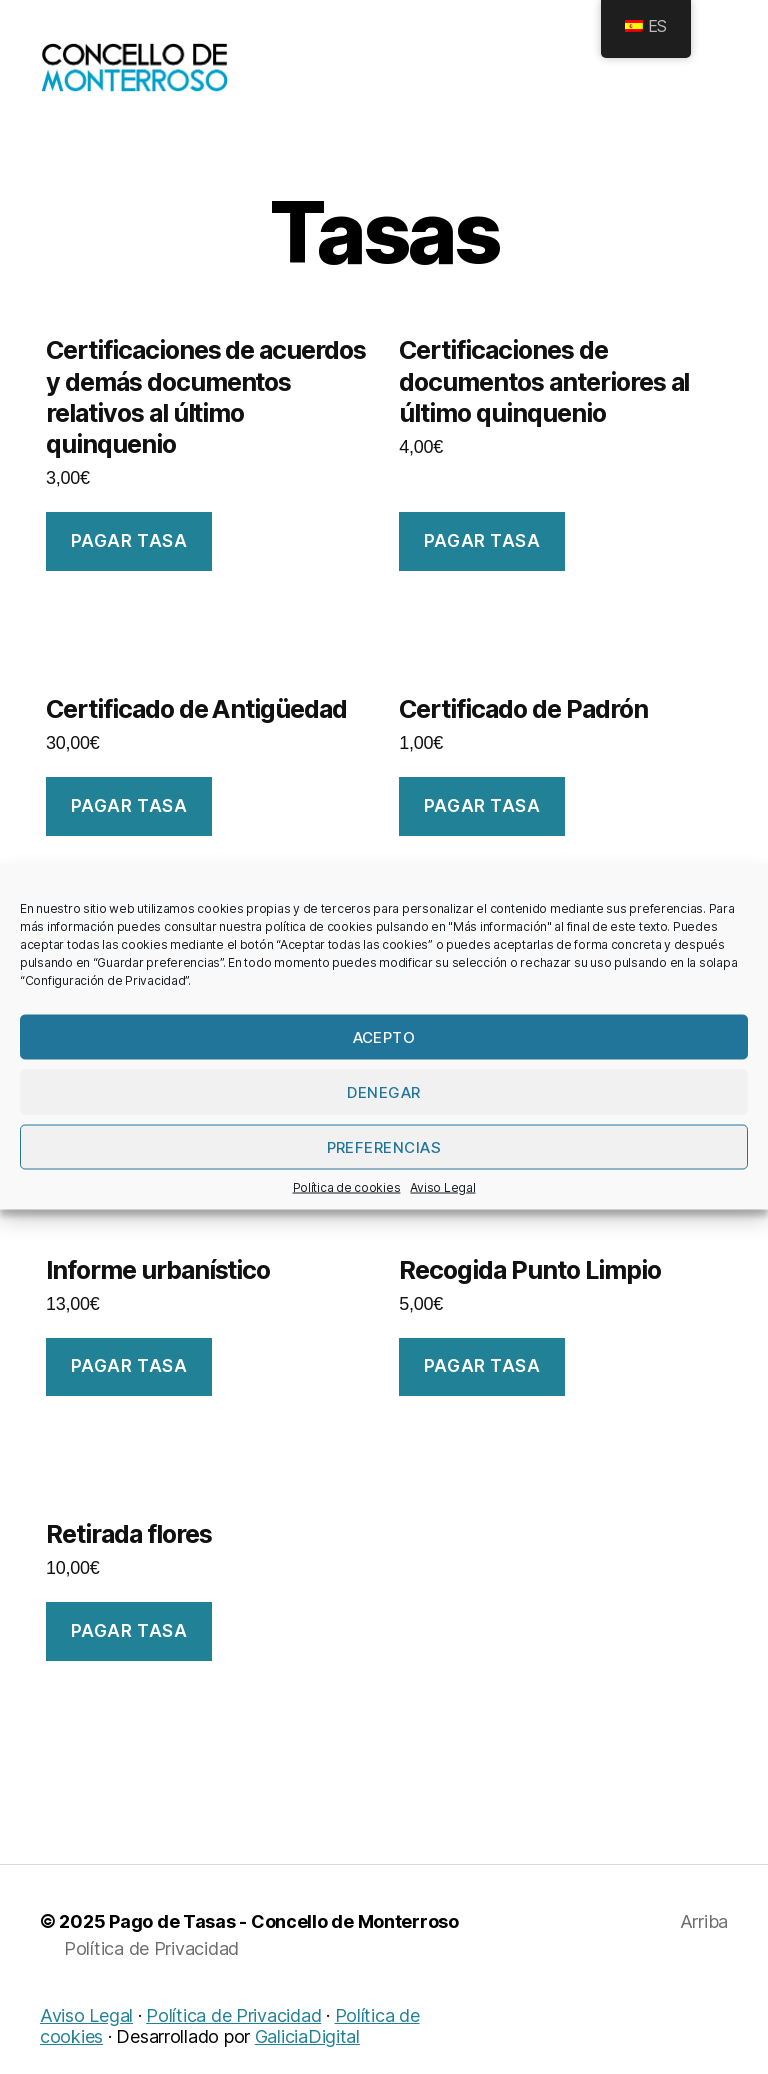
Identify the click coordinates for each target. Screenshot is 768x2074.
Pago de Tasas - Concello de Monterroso (284, 1948)
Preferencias (384, 1146)
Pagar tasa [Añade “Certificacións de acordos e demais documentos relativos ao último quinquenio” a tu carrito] (129, 568)
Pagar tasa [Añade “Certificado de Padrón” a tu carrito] (482, 832)
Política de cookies (347, 1187)
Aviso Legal (442, 1187)
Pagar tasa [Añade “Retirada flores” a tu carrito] (129, 1658)
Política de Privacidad (151, 1975)
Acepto (384, 1036)
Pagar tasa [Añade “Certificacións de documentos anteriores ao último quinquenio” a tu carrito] (482, 568)
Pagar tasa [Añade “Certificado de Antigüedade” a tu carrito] (129, 832)
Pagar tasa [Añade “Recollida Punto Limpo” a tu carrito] (482, 1393)
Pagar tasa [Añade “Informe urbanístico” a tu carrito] (129, 1393)
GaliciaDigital (307, 2063)
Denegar (384, 1091)
